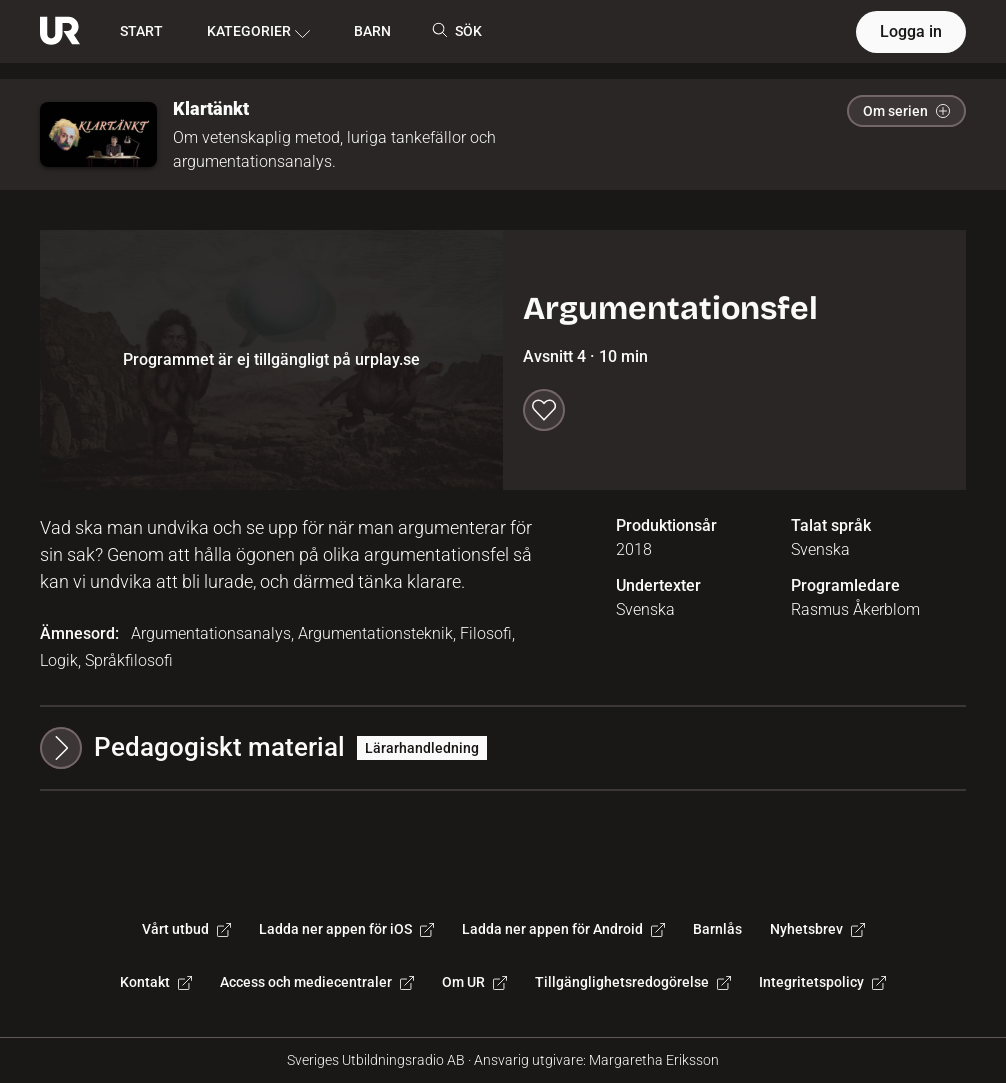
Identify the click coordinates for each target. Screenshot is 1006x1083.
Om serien (906, 111)
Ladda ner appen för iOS (346, 929)
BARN (372, 31)
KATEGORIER (258, 32)
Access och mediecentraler (317, 982)
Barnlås (717, 929)
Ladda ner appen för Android (563, 929)
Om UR (474, 982)
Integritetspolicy (822, 982)
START (141, 31)
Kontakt (156, 982)
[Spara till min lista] (544, 410)
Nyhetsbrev (817, 929)
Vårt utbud (186, 929)
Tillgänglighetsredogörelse (633, 982)
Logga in (911, 31)
